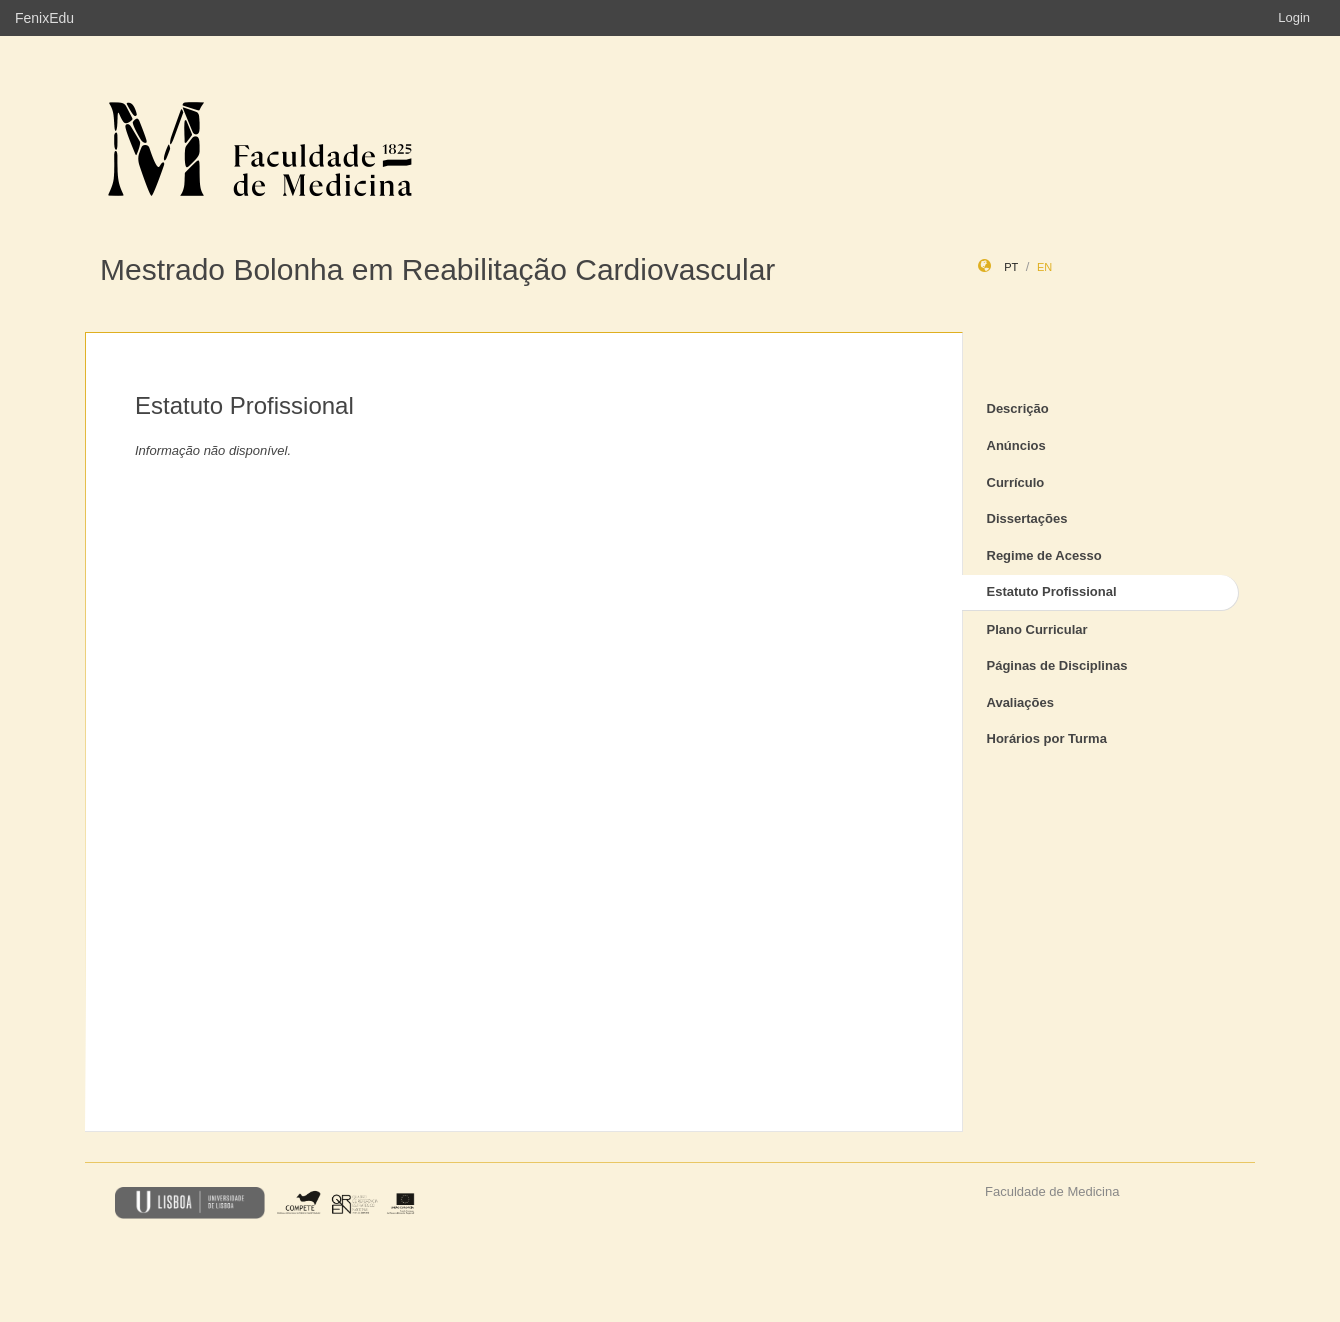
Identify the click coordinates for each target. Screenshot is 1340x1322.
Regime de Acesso (1044, 555)
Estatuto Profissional (1052, 591)
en (1044, 267)
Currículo (1016, 482)
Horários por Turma (1047, 738)
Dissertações (1027, 518)
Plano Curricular (1037, 629)
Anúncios (1016, 445)
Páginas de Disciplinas (1057, 665)
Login (1294, 17)
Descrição (1018, 408)
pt (1011, 267)
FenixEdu (44, 18)
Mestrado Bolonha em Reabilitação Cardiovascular (437, 269)
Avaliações (1020, 702)
